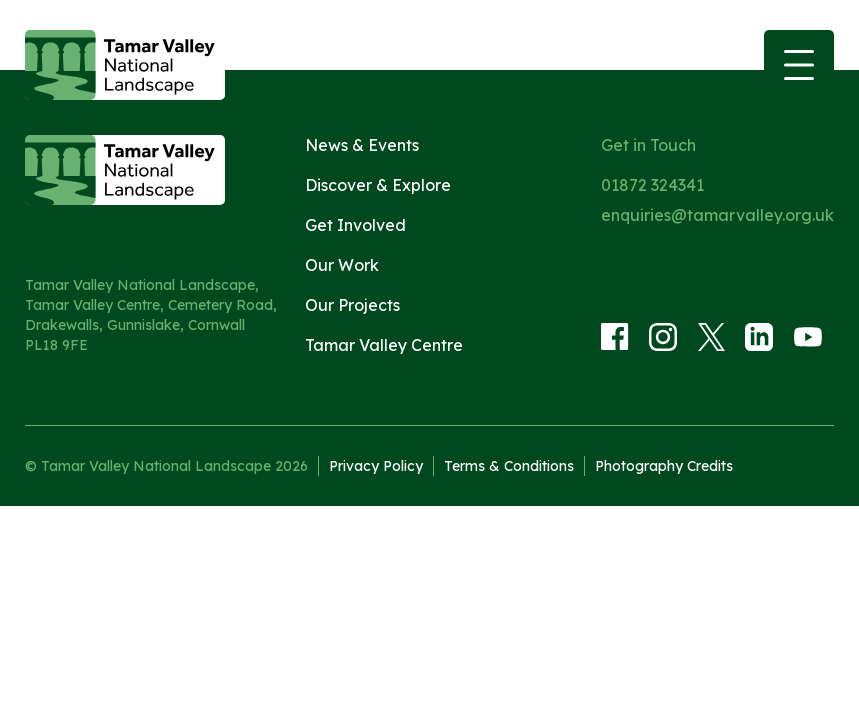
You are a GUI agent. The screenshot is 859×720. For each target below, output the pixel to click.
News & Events (362, 145)
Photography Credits (664, 466)
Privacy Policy (376, 466)
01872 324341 (652, 185)
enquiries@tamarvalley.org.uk (717, 215)
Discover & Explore (378, 185)
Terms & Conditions (509, 466)
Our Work (342, 265)
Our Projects (352, 305)
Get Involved (355, 225)
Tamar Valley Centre (384, 345)
